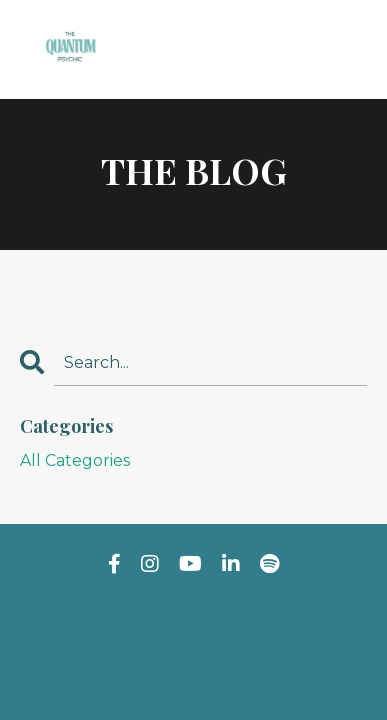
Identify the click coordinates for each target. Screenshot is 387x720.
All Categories (75, 460)
